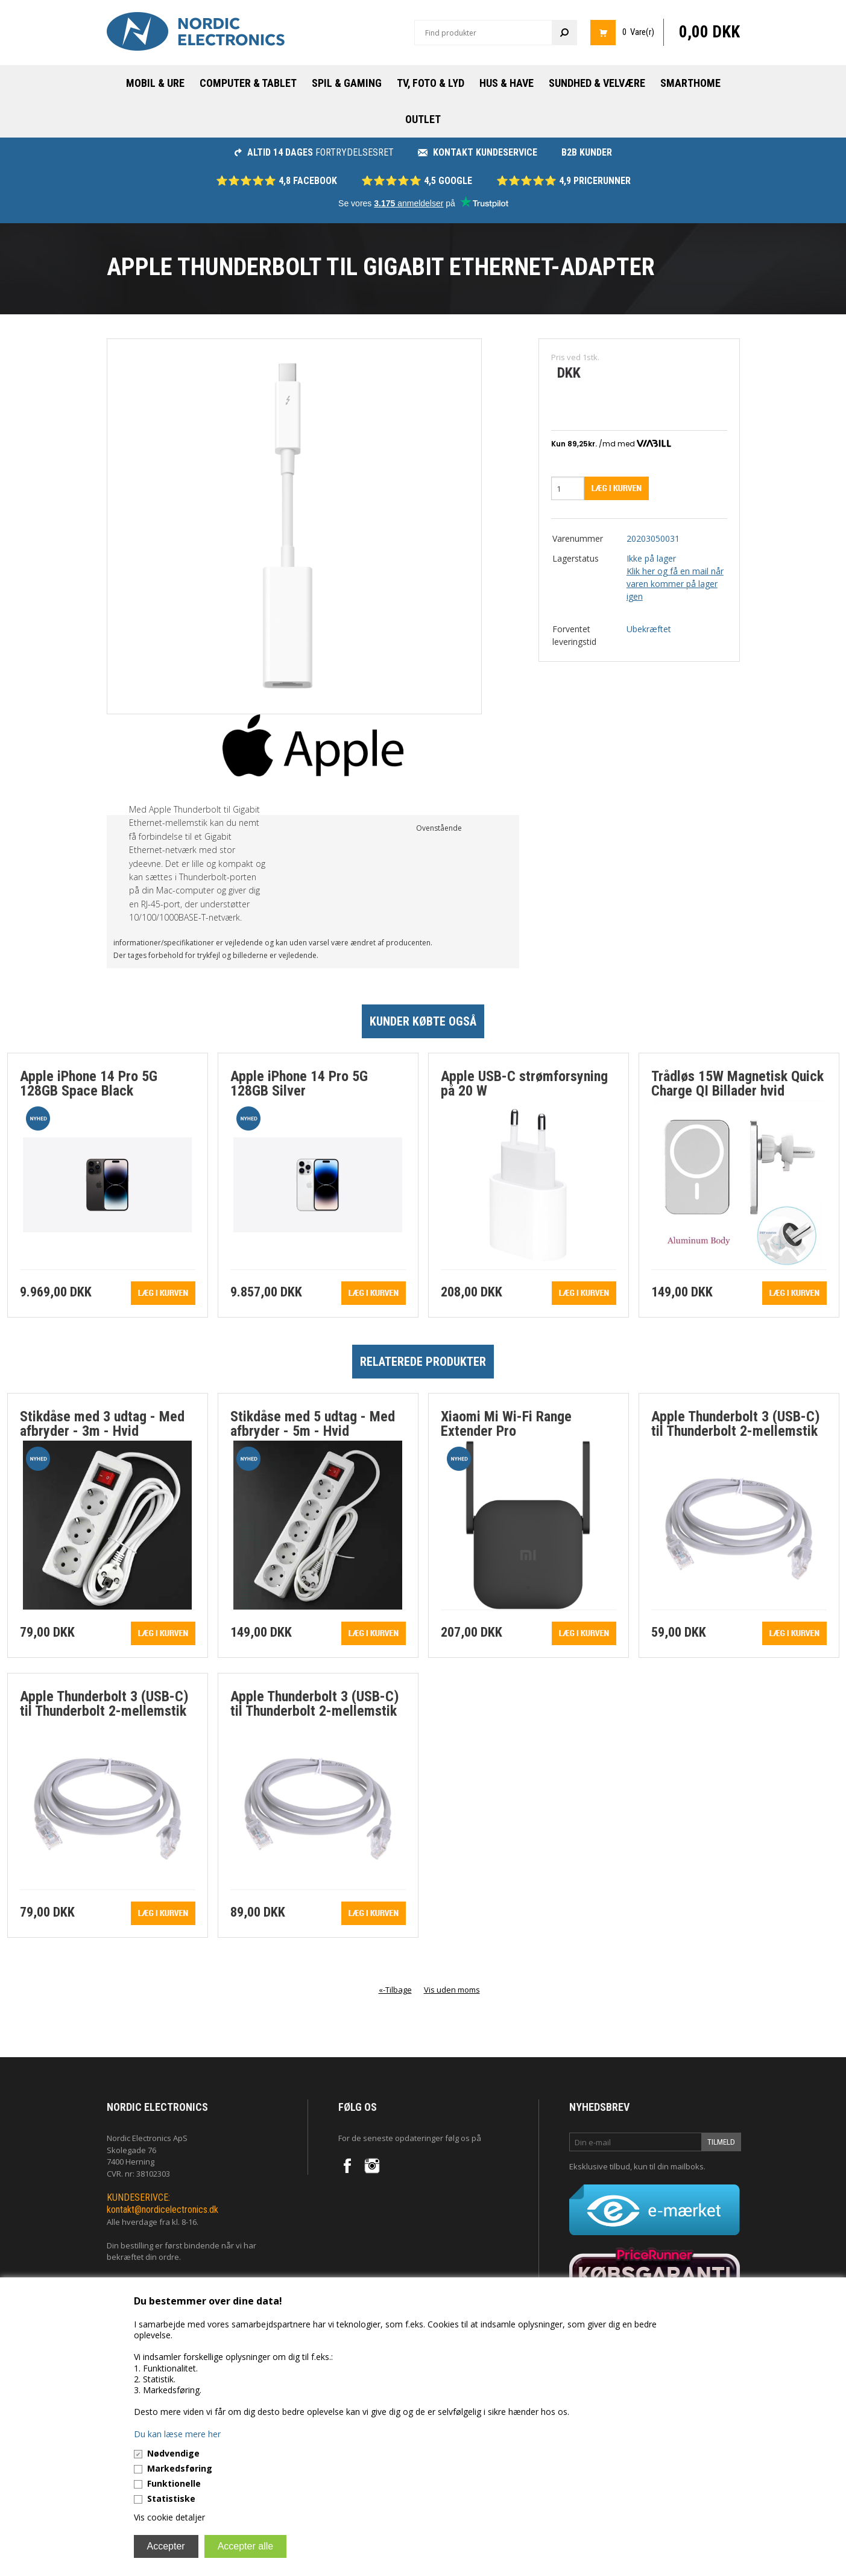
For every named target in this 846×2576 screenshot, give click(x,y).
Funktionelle (174, 2483)
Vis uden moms (452, 1989)
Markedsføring (179, 2468)
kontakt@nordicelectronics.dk (162, 2209)
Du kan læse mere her (177, 2434)
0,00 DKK (709, 32)
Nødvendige (173, 2453)
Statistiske (171, 2498)
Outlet (423, 119)
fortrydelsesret (314, 152)
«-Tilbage (395, 1989)
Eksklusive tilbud (599, 2166)
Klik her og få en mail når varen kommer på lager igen (675, 583)
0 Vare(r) (638, 32)
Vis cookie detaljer (169, 2517)
